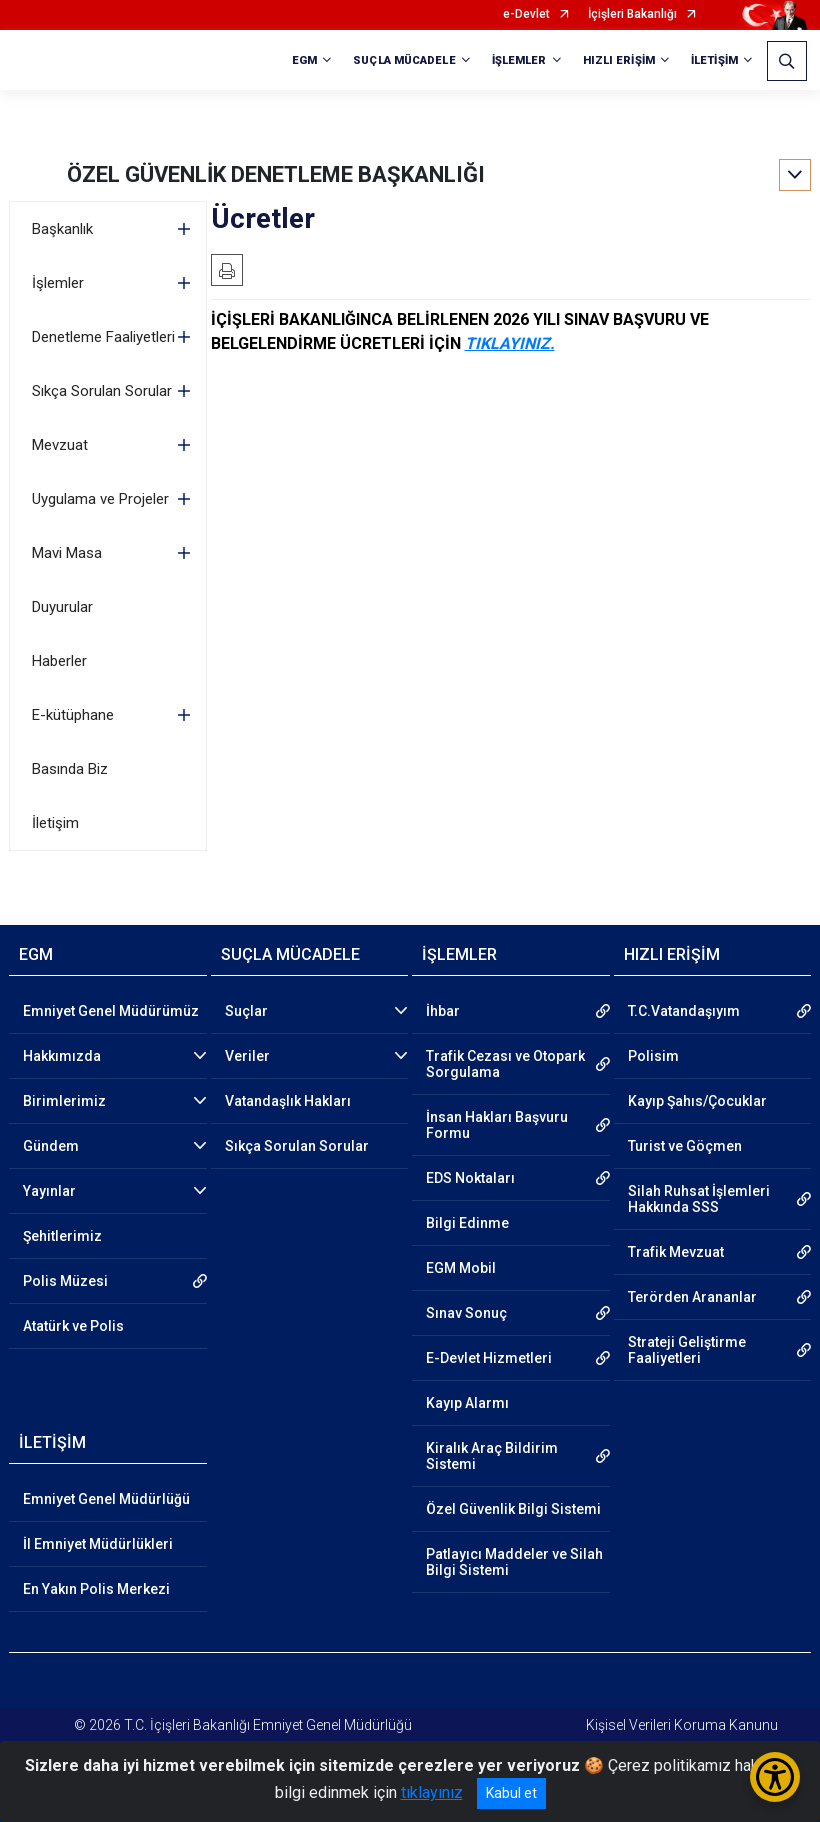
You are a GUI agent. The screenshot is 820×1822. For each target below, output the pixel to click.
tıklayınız (432, 1792)
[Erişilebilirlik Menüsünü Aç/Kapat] (775, 1777)
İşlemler (58, 283)
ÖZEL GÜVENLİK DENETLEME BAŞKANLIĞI (276, 174)
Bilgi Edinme (467, 1223)
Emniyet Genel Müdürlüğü (106, 1499)
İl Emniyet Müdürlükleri (98, 1544)
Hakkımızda (62, 1056)
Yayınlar (49, 1191)
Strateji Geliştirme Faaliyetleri (687, 1350)
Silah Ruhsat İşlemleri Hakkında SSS (699, 1199)
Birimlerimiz (64, 1101)
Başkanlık (62, 229)
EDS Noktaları (470, 1178)
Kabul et (511, 1793)
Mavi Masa (67, 553)
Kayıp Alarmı (467, 1403)
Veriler (247, 1056)
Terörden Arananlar (692, 1297)
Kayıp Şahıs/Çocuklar (697, 1101)
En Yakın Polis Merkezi (96, 1589)
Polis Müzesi (65, 1281)
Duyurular (62, 607)
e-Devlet (526, 14)
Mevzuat (60, 445)
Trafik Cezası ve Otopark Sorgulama (505, 1064)
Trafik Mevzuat (676, 1252)
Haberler (59, 661)
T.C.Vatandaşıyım (684, 1011)
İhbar (443, 1011)
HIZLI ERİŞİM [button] (619, 60)
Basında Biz (70, 769)
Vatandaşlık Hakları (288, 1101)
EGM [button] (304, 60)
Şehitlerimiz (62, 1236)
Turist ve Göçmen (685, 1146)
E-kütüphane (73, 715)
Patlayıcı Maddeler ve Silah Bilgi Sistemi (514, 1562)
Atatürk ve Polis (73, 1326)
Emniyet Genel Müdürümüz (111, 1011)
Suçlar (246, 1011)
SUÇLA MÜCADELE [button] (404, 60)
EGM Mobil (461, 1268)
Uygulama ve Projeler (100, 499)
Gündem (51, 1146)
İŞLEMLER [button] (519, 60)
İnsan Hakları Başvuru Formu (497, 1125)
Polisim (653, 1056)
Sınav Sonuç (466, 1313)
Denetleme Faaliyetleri (103, 337)
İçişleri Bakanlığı (632, 14)
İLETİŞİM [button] (714, 60)
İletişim (55, 823)
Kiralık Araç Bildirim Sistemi (492, 1456)
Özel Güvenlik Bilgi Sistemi (513, 1509)
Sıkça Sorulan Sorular (102, 391)
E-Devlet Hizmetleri (489, 1358)
